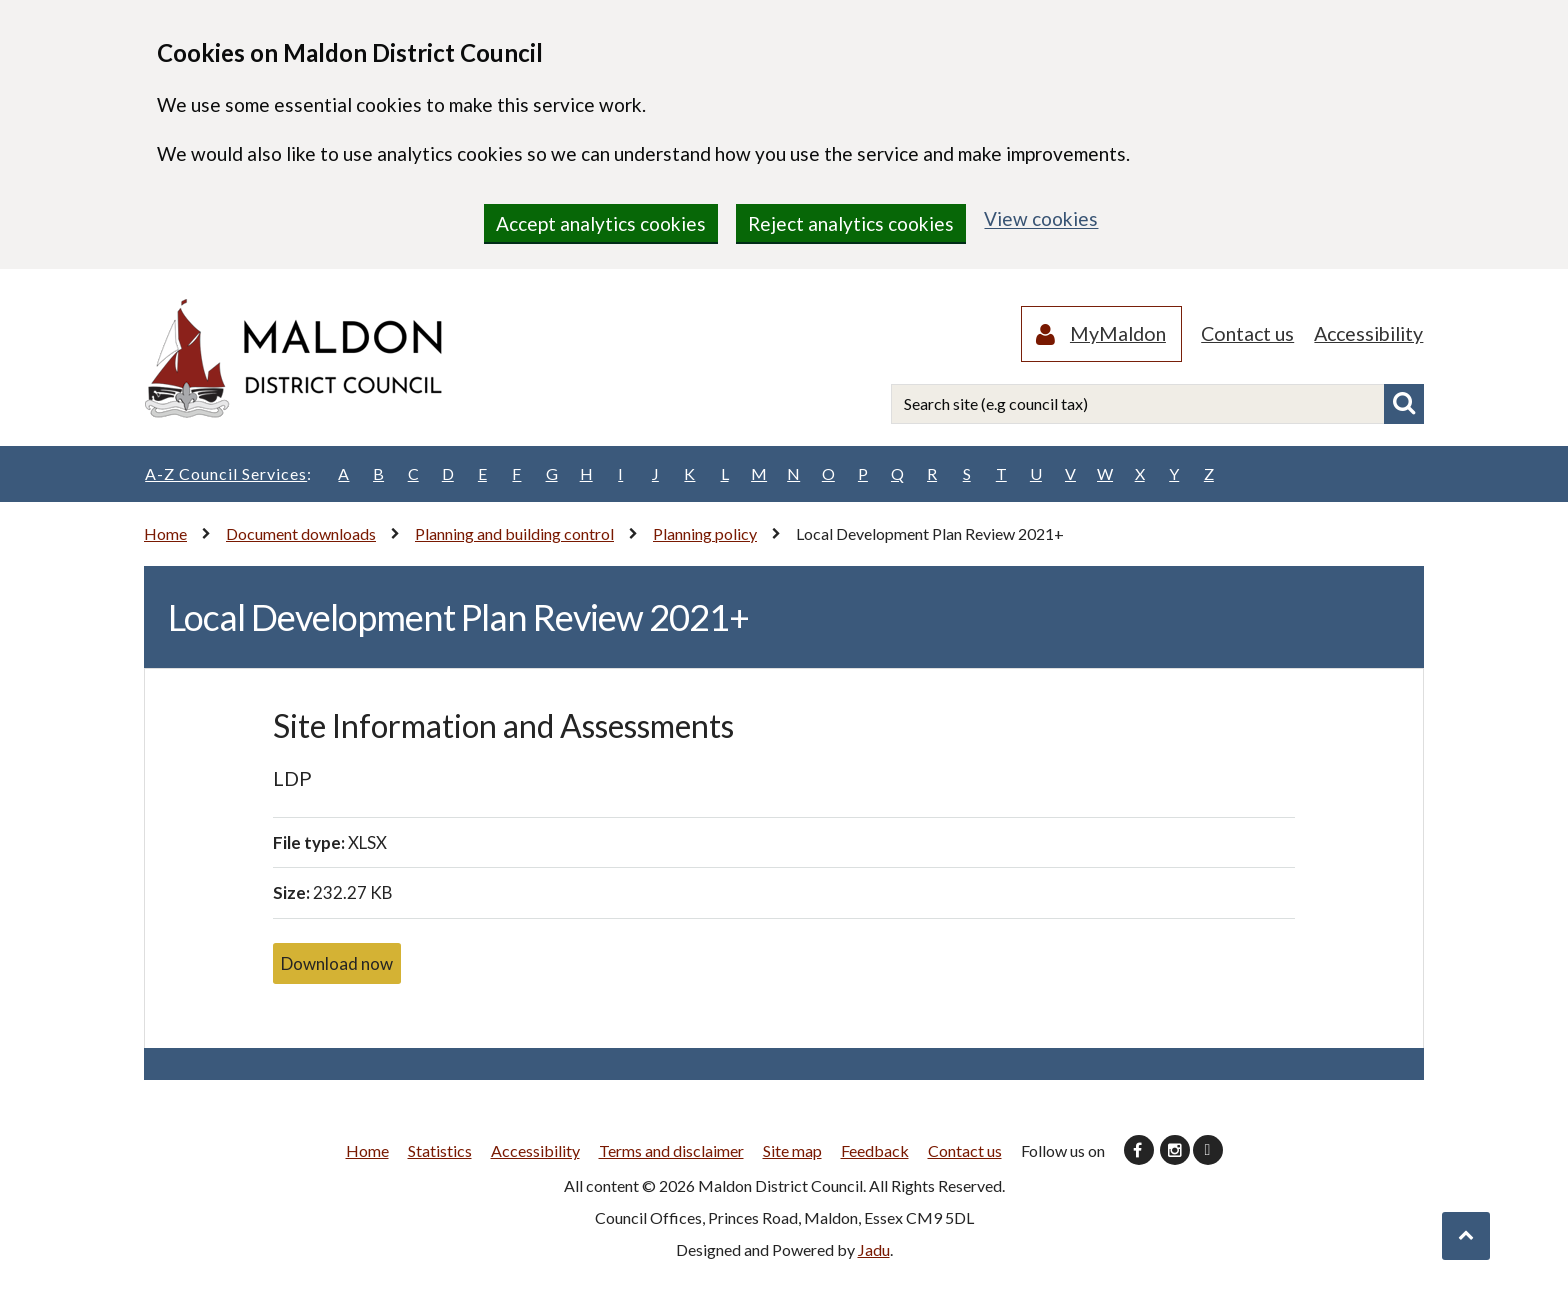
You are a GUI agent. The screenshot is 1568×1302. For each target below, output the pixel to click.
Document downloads (301, 533)
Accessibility (1365, 334)
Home (165, 533)
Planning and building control (514, 533)
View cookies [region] (1041, 218)
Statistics (440, 1150)
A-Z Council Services (227, 474)
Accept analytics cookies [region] (601, 223)
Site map (792, 1150)
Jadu (874, 1249)
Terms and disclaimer (671, 1150)
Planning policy (705, 533)
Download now (337, 963)
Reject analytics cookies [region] (851, 223)
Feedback (875, 1150)
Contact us (1239, 334)
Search (1404, 405)
